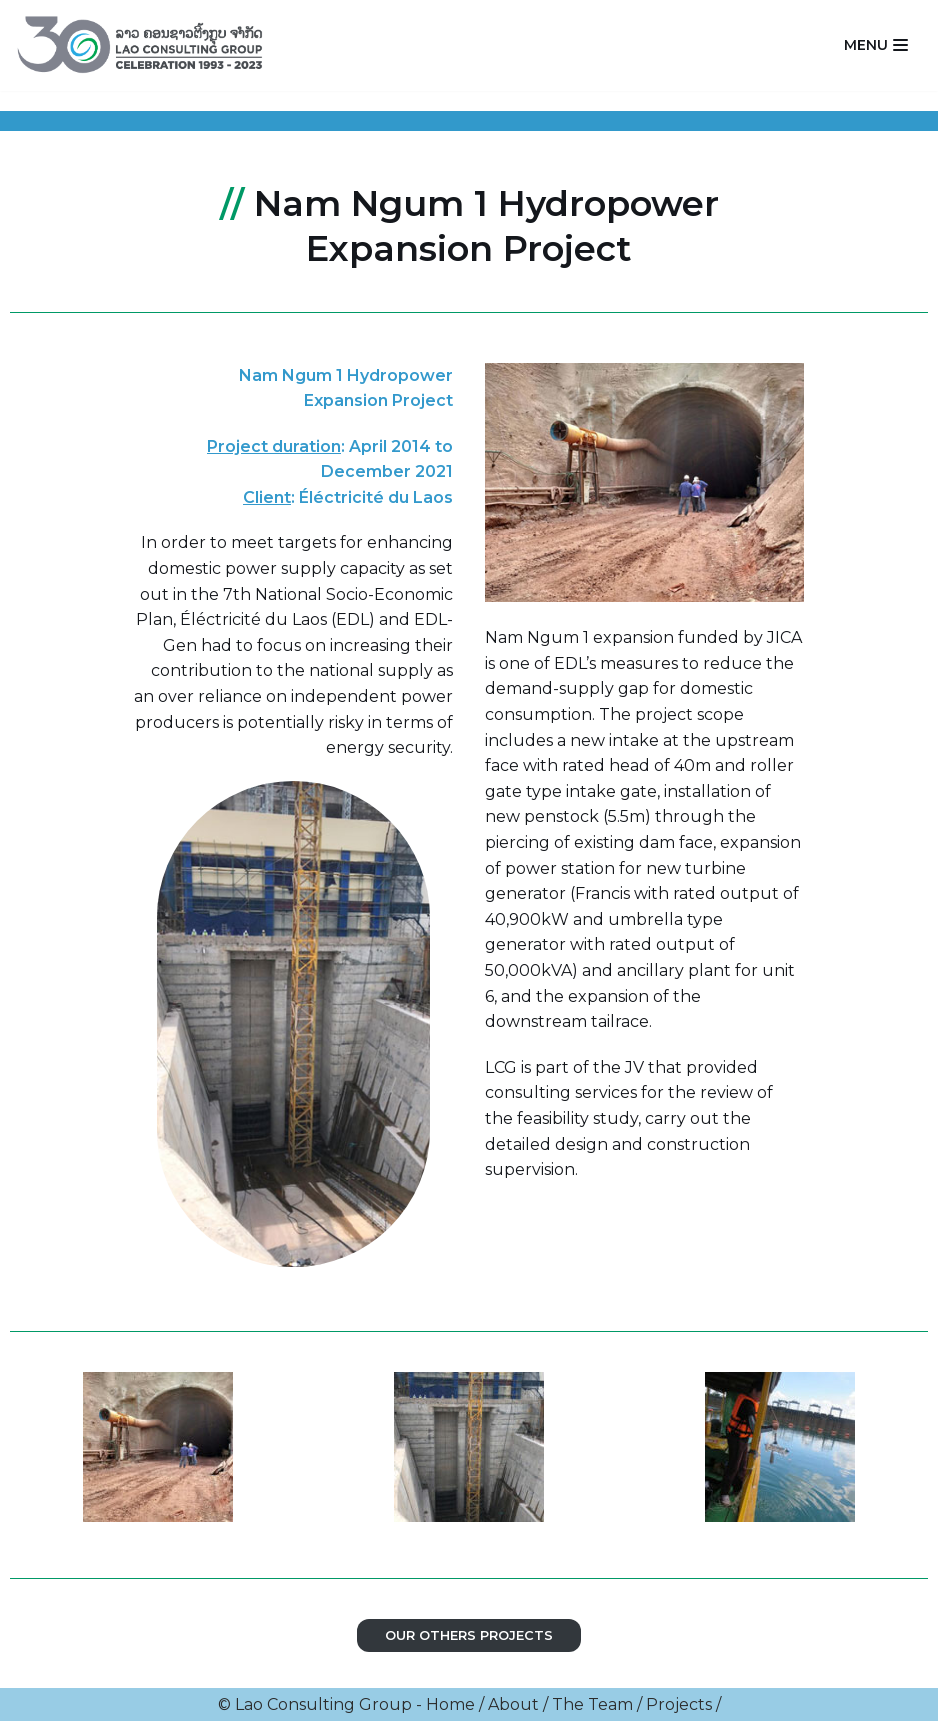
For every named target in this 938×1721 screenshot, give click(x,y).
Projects (679, 1704)
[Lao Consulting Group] (145, 45)
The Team (592, 1704)
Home (450, 1704)
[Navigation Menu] (876, 45)
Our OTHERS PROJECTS (469, 1635)
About (513, 1704)
